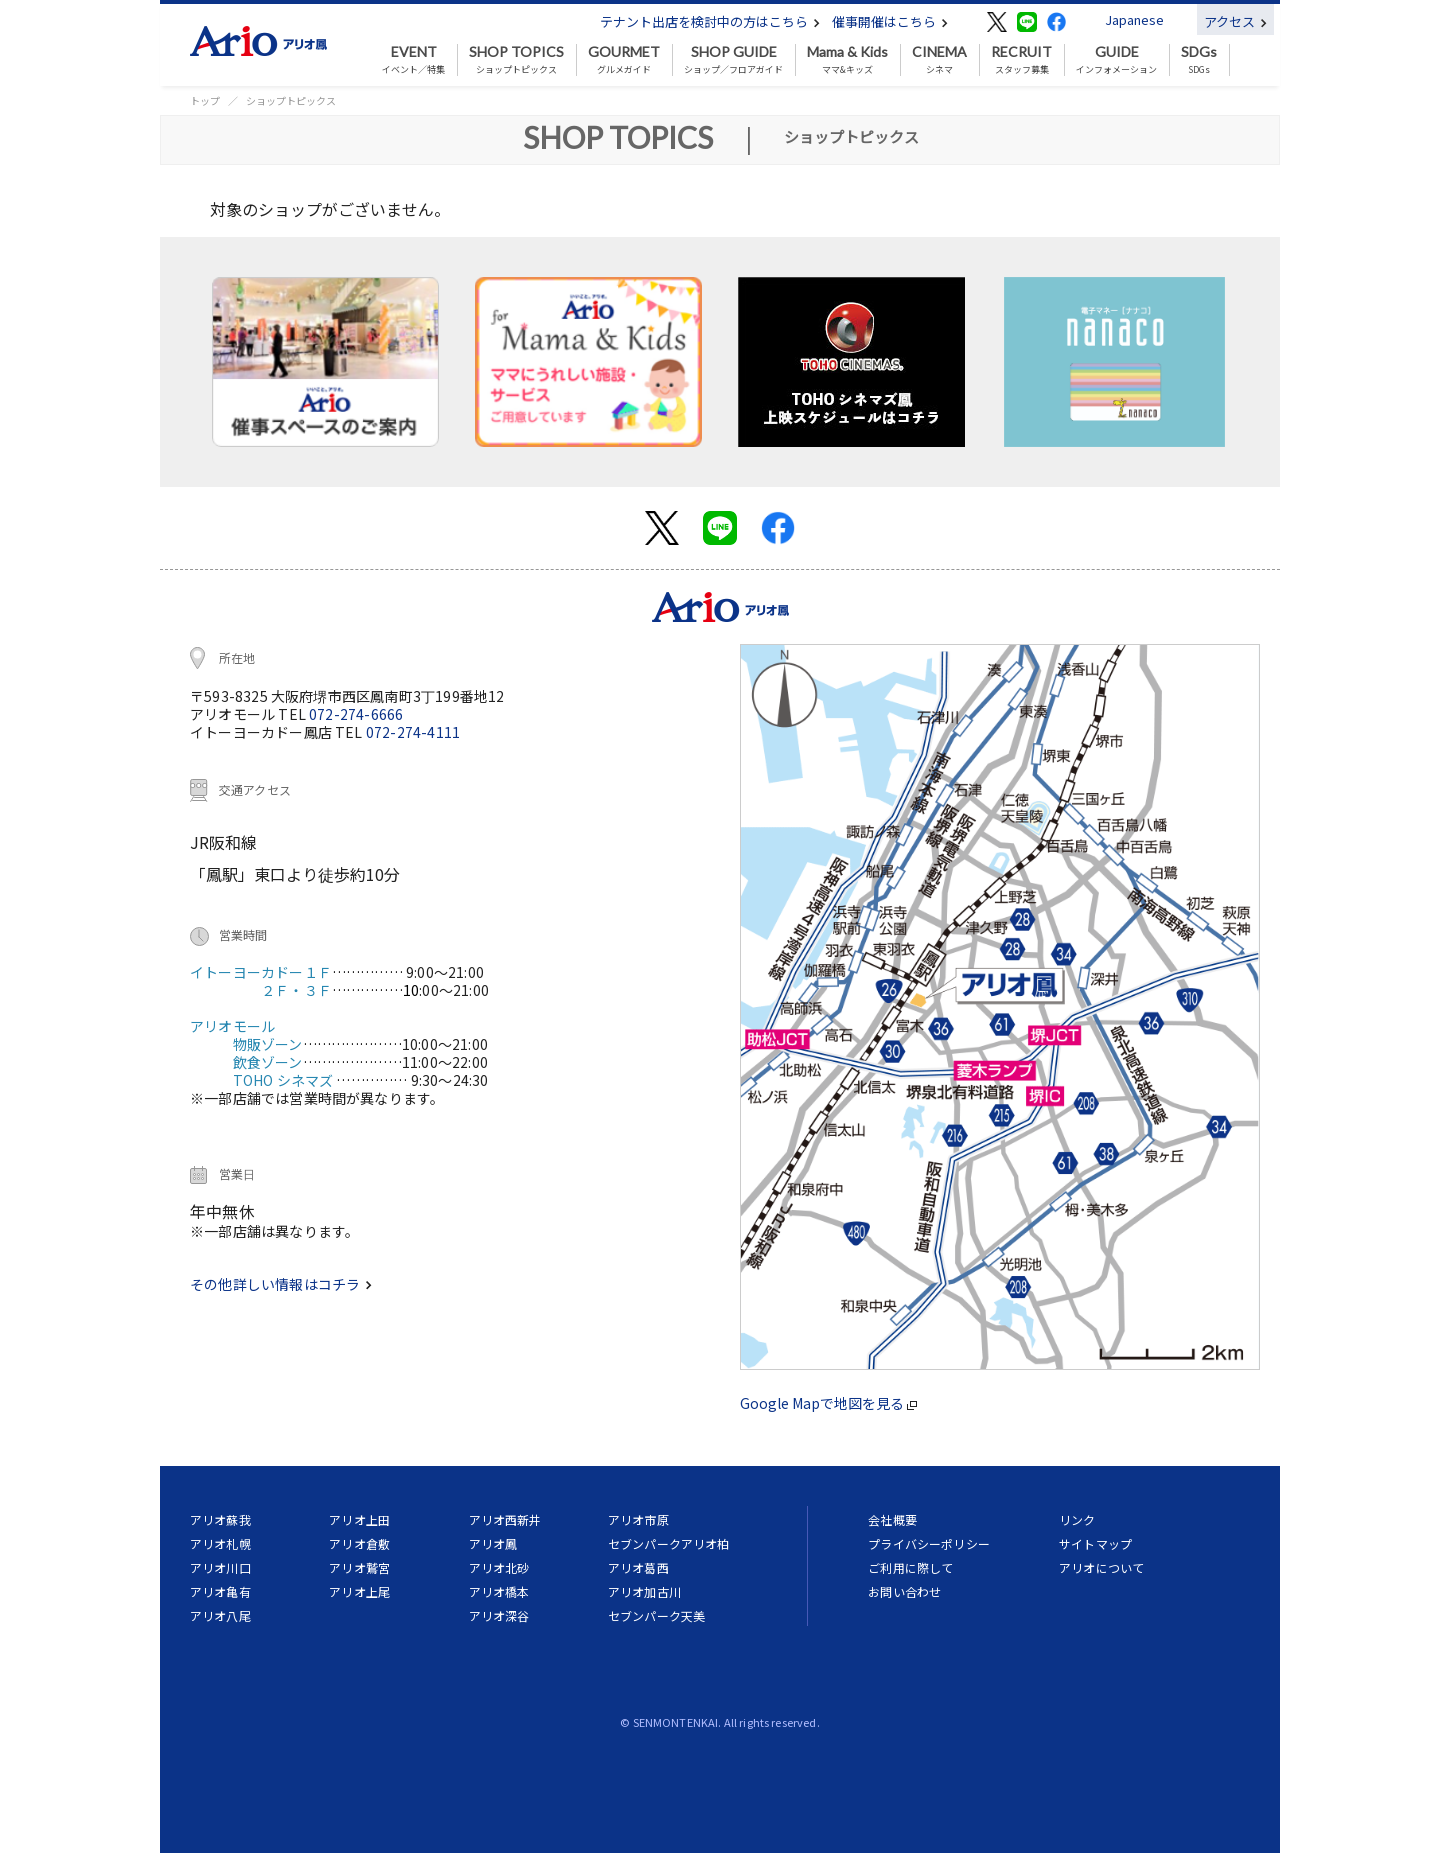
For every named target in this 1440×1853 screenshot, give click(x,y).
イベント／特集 (413, 60)
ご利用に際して (910, 1567)
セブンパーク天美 (656, 1615)
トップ (205, 100)
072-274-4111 (413, 732)
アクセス (1235, 21)
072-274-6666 (356, 714)
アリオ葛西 (638, 1567)
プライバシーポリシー (929, 1543)
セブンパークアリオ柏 (669, 1543)
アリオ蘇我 (220, 1519)
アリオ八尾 (220, 1615)
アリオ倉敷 (359, 1543)
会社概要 (892, 1519)
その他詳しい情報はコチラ (281, 1284)
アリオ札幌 (220, 1543)
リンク (1077, 1519)
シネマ (939, 60)
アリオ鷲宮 (359, 1567)
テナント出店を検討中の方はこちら (710, 21)
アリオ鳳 (493, 1543)
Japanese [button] (1134, 19)
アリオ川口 (220, 1567)
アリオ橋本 (499, 1591)
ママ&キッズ (847, 60)
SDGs (1199, 60)
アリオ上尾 (359, 1591)
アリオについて (1101, 1567)
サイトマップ (1095, 1543)
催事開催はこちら (890, 21)
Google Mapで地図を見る (828, 1403)
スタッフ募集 (1021, 60)
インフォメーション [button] (1116, 60)
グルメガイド (624, 60)
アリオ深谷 (499, 1615)
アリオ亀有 (220, 1591)
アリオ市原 (638, 1519)
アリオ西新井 (505, 1519)
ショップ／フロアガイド (733, 60)
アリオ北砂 (499, 1567)
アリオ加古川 (644, 1591)
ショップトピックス (516, 60)
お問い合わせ (904, 1591)
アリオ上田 (359, 1519)
